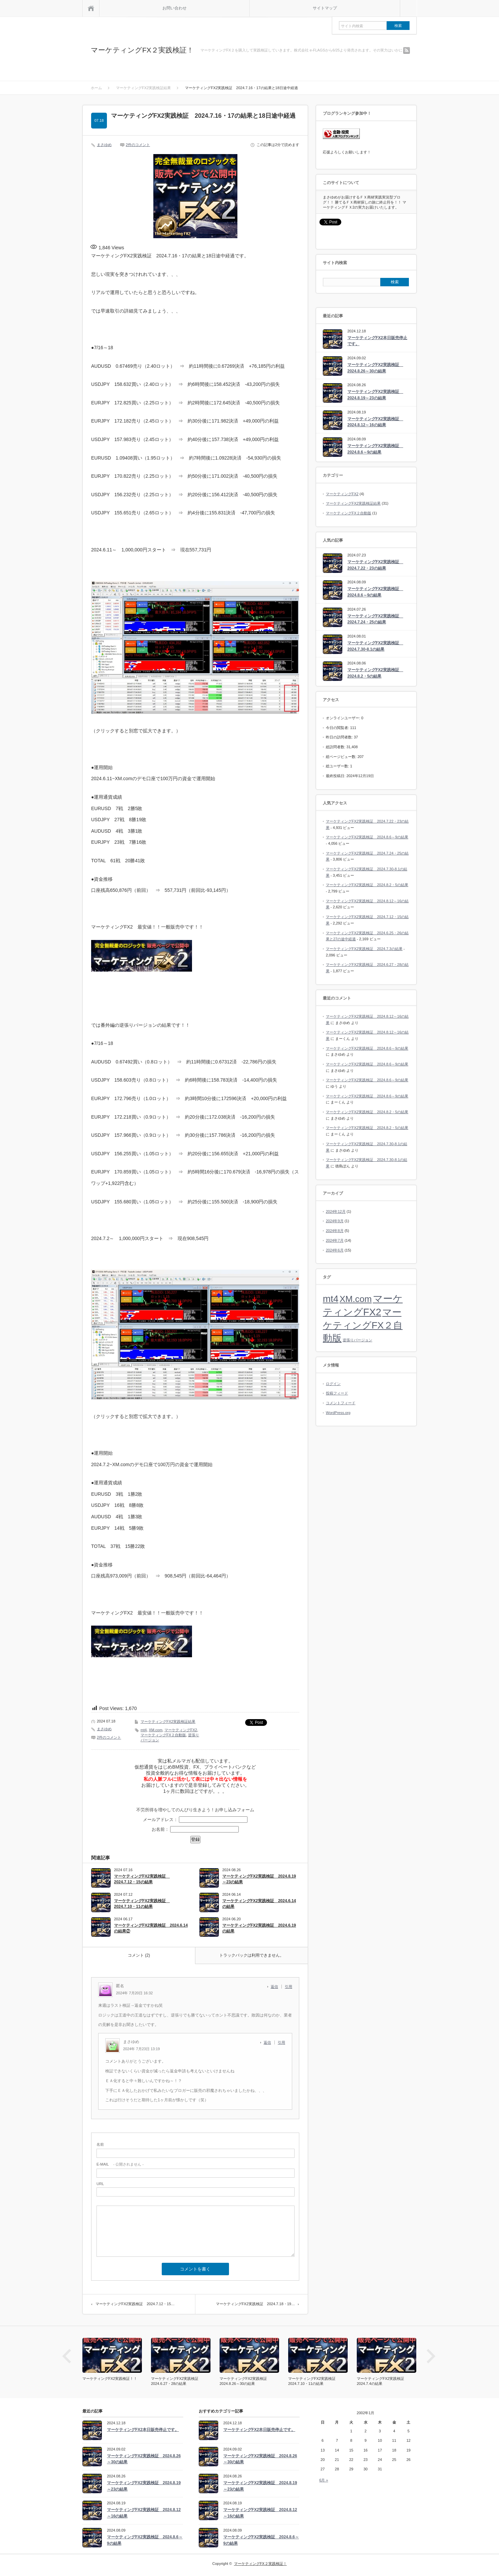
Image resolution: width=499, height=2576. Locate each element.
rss (406, 50)
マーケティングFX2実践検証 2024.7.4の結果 (382, 2381)
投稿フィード (337, 1393)
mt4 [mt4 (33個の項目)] (331, 1299)
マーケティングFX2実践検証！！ (109, 2379)
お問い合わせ (174, 8)
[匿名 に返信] (276, 1987)
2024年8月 (335, 1231)
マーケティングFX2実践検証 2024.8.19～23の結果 (259, 1879)
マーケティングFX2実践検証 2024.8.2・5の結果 (375, 673)
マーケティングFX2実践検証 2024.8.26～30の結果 (375, 367)
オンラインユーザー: (343, 718)
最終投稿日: (336, 776)
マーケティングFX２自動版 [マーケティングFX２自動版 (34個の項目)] (362, 1325)
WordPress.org (338, 1413)
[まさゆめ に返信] (269, 2042)
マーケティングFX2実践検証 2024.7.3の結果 (364, 949)
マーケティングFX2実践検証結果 (168, 1721)
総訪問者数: (336, 747)
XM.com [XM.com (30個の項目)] (356, 1299)
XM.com (155, 1730)
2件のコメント (138, 145)
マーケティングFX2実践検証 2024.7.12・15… (135, 2304)
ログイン (333, 1384)
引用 (288, 1987)
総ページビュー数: (341, 757)
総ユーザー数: (338, 766)
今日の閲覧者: (338, 728)
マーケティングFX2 (180, 1730)
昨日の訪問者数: (340, 737)
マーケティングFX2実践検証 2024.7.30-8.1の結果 (375, 646)
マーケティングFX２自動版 (163, 1735)
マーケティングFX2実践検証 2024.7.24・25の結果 (375, 619)
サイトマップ (325, 8)
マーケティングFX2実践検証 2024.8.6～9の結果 (375, 449)
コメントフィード (340, 1403)
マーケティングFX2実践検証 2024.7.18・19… (255, 2304)
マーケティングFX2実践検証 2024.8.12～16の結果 (375, 422)
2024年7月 (335, 1240)
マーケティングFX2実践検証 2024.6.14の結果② (151, 1928)
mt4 (144, 1730)
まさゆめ (104, 145)
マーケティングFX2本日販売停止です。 (377, 341)
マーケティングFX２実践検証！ (142, 50)
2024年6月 (335, 1250)
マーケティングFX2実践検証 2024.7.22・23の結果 (375, 565)
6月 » (323, 2480)
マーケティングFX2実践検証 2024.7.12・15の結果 (142, 1879)
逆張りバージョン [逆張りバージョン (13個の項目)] (357, 1340)
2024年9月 (335, 1221)
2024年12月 (336, 1211)
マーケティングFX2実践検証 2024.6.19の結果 (259, 1928)
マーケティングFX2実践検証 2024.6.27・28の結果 (176, 2381)
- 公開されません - (120, 2164)
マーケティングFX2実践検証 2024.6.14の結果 (259, 1903)
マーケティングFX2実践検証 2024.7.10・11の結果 (142, 1903)
